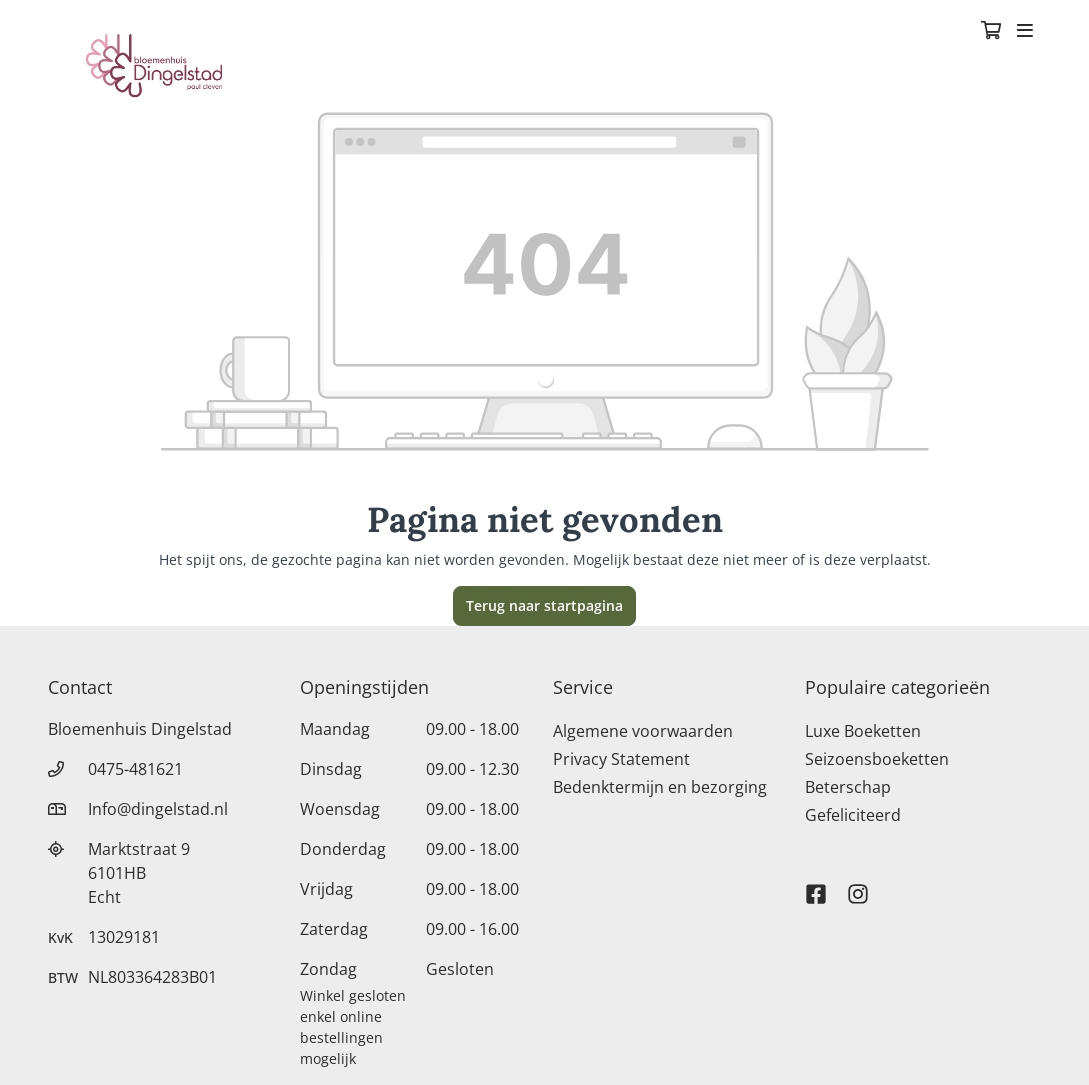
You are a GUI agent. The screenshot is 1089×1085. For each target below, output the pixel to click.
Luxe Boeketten (863, 731)
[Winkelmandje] (991, 32)
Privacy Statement (621, 759)
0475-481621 (135, 769)
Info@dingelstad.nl (158, 809)
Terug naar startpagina (544, 605)
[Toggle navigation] (1025, 32)
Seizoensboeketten (877, 759)
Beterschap (848, 787)
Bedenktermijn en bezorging (660, 787)
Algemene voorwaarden (643, 731)
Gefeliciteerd (853, 815)
